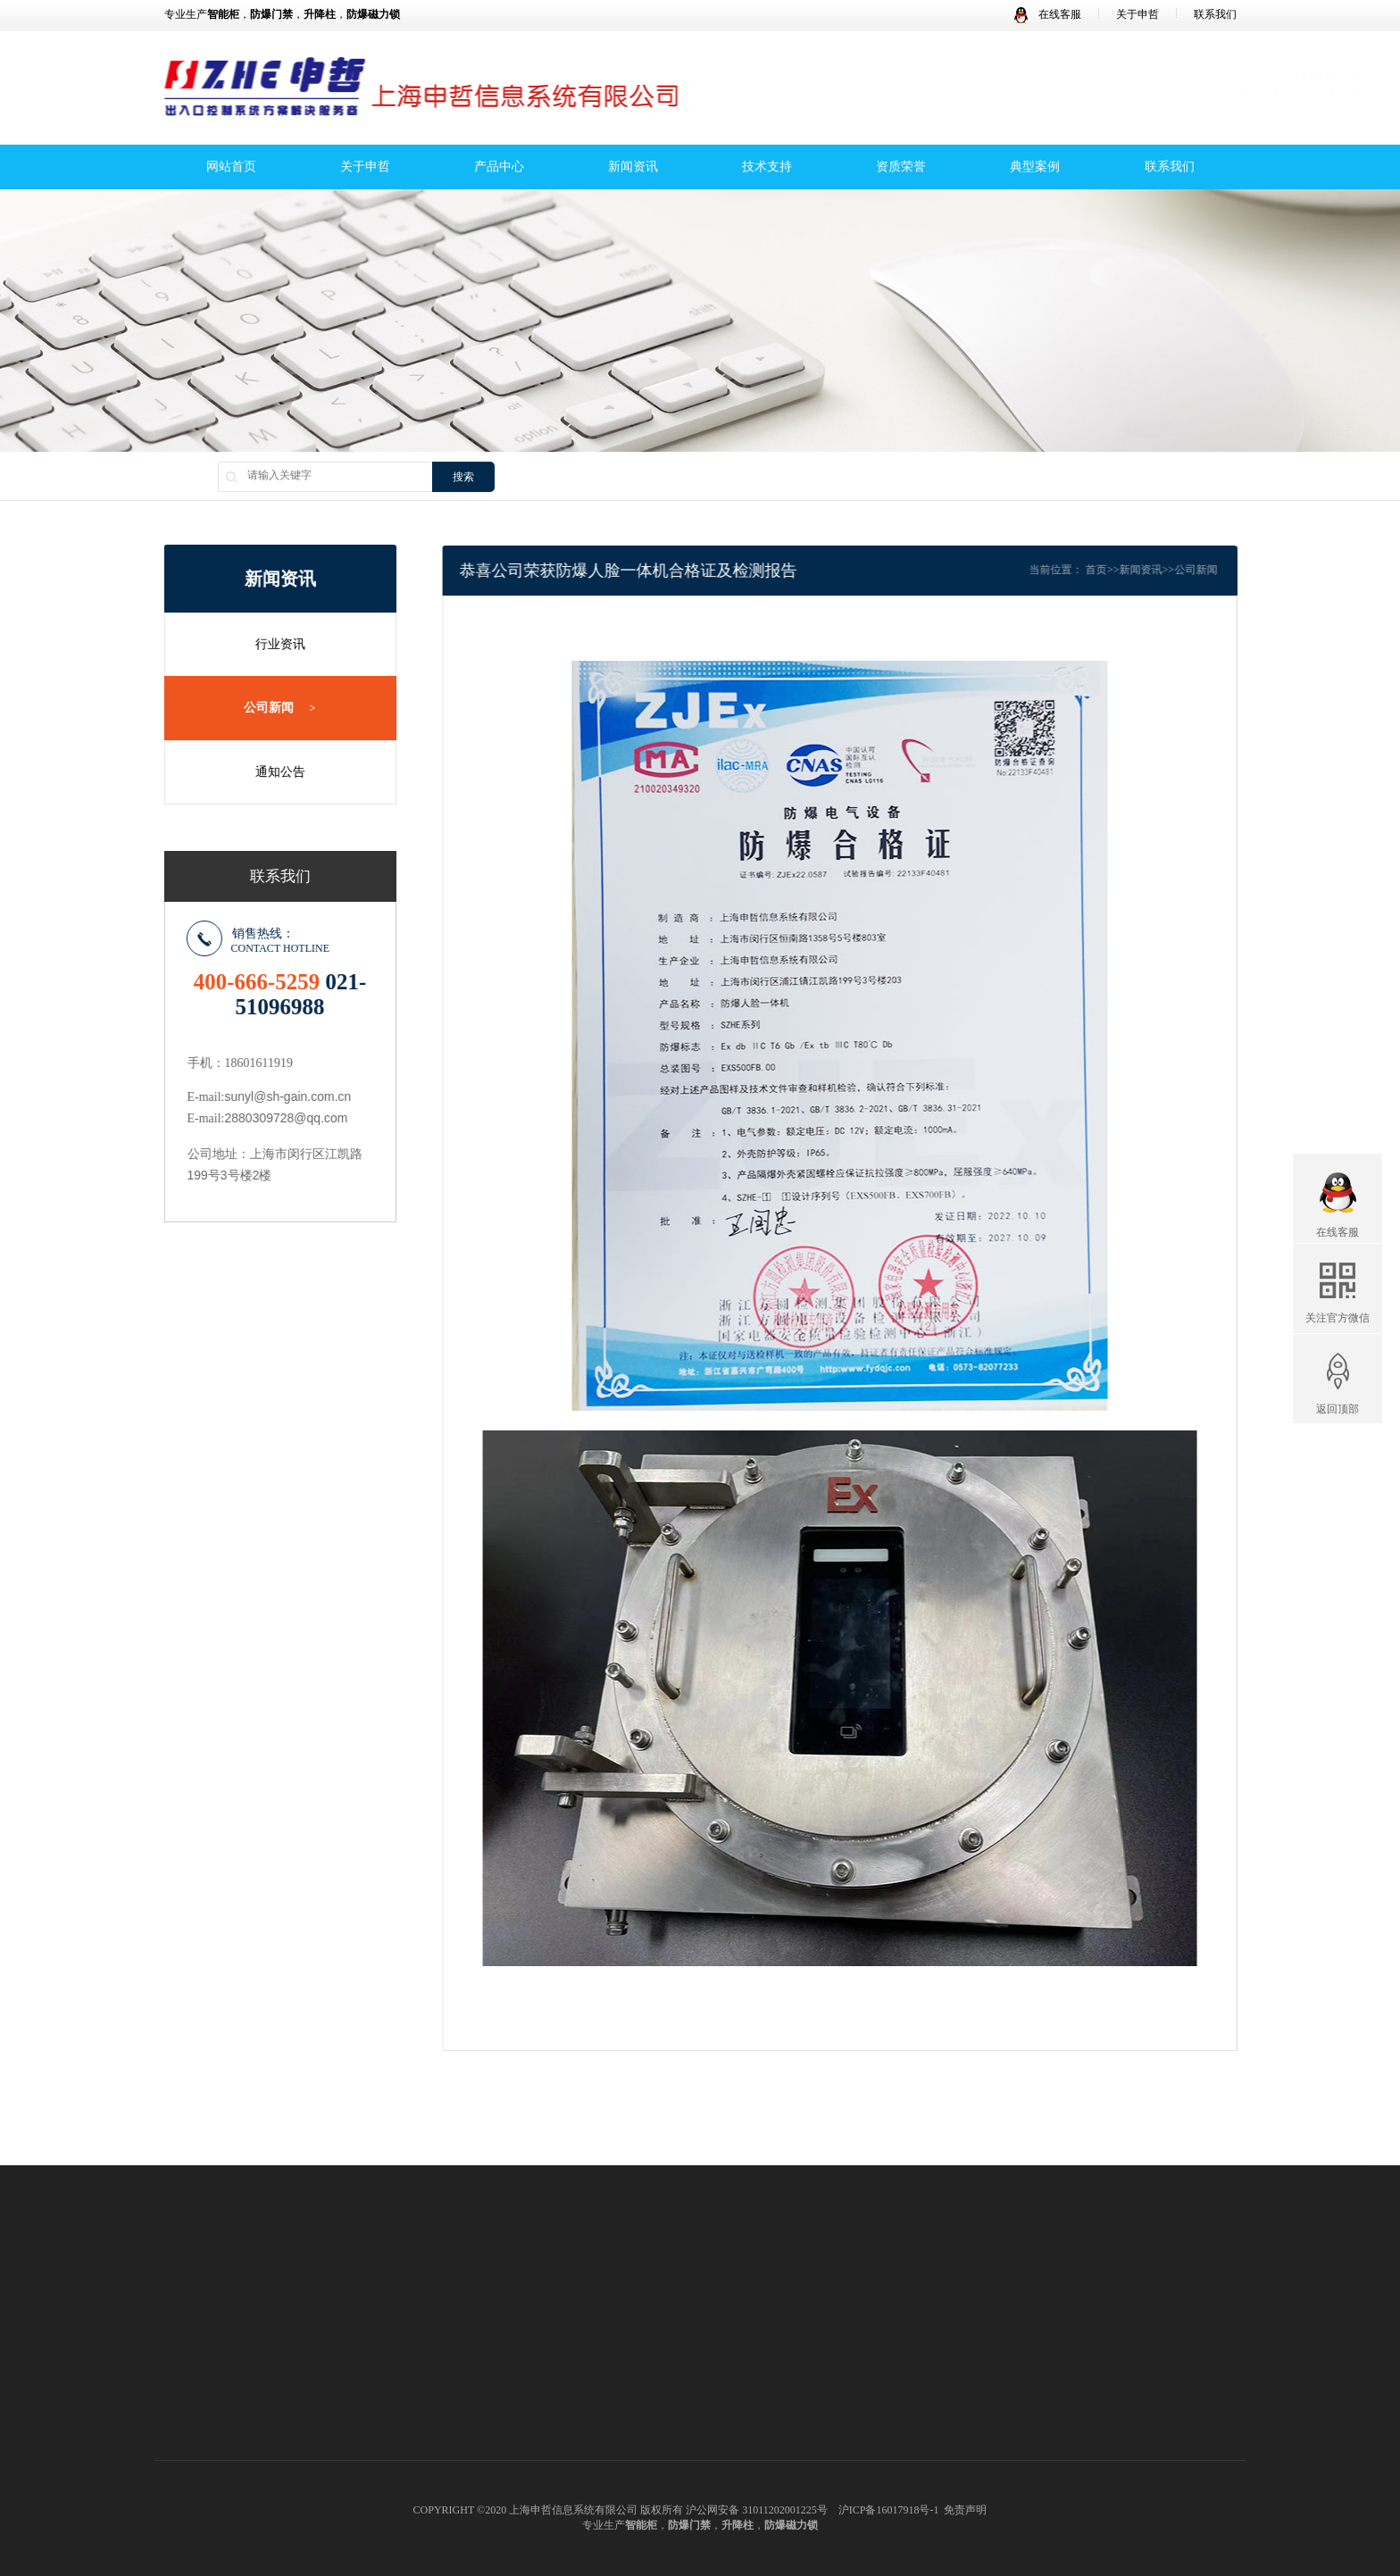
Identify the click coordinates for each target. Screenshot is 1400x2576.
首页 (1123, 569)
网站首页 (231, 168)
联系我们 (1215, 14)
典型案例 (1035, 168)
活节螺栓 (659, 2159)
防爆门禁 (542, 2391)
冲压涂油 (256, 2159)
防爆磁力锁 (548, 2413)
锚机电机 (500, 2159)
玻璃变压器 (420, 2159)
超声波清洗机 (988, 2159)
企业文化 (185, 2367)
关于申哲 (1137, 14)
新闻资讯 (633, 168)
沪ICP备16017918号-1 (888, 2510)
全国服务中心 (375, 2344)
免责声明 (965, 2510)
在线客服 (1047, 14)
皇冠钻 (1127, 2159)
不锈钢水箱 (737, 2159)
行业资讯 (272, 644)
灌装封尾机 (579, 2159)
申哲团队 (185, 2411)
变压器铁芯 (335, 2159)
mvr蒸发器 (1199, 2159)
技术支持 (767, 168)
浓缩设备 (817, 2159)
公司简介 (185, 2344)
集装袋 (1068, 2159)
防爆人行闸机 (553, 2458)
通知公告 (272, 771)
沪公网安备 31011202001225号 (757, 2510)
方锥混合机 (896, 2159)
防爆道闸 (542, 2436)
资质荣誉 (901, 168)
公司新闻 (271, 708)
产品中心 (499, 168)
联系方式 (364, 2321)
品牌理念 (185, 2389)
